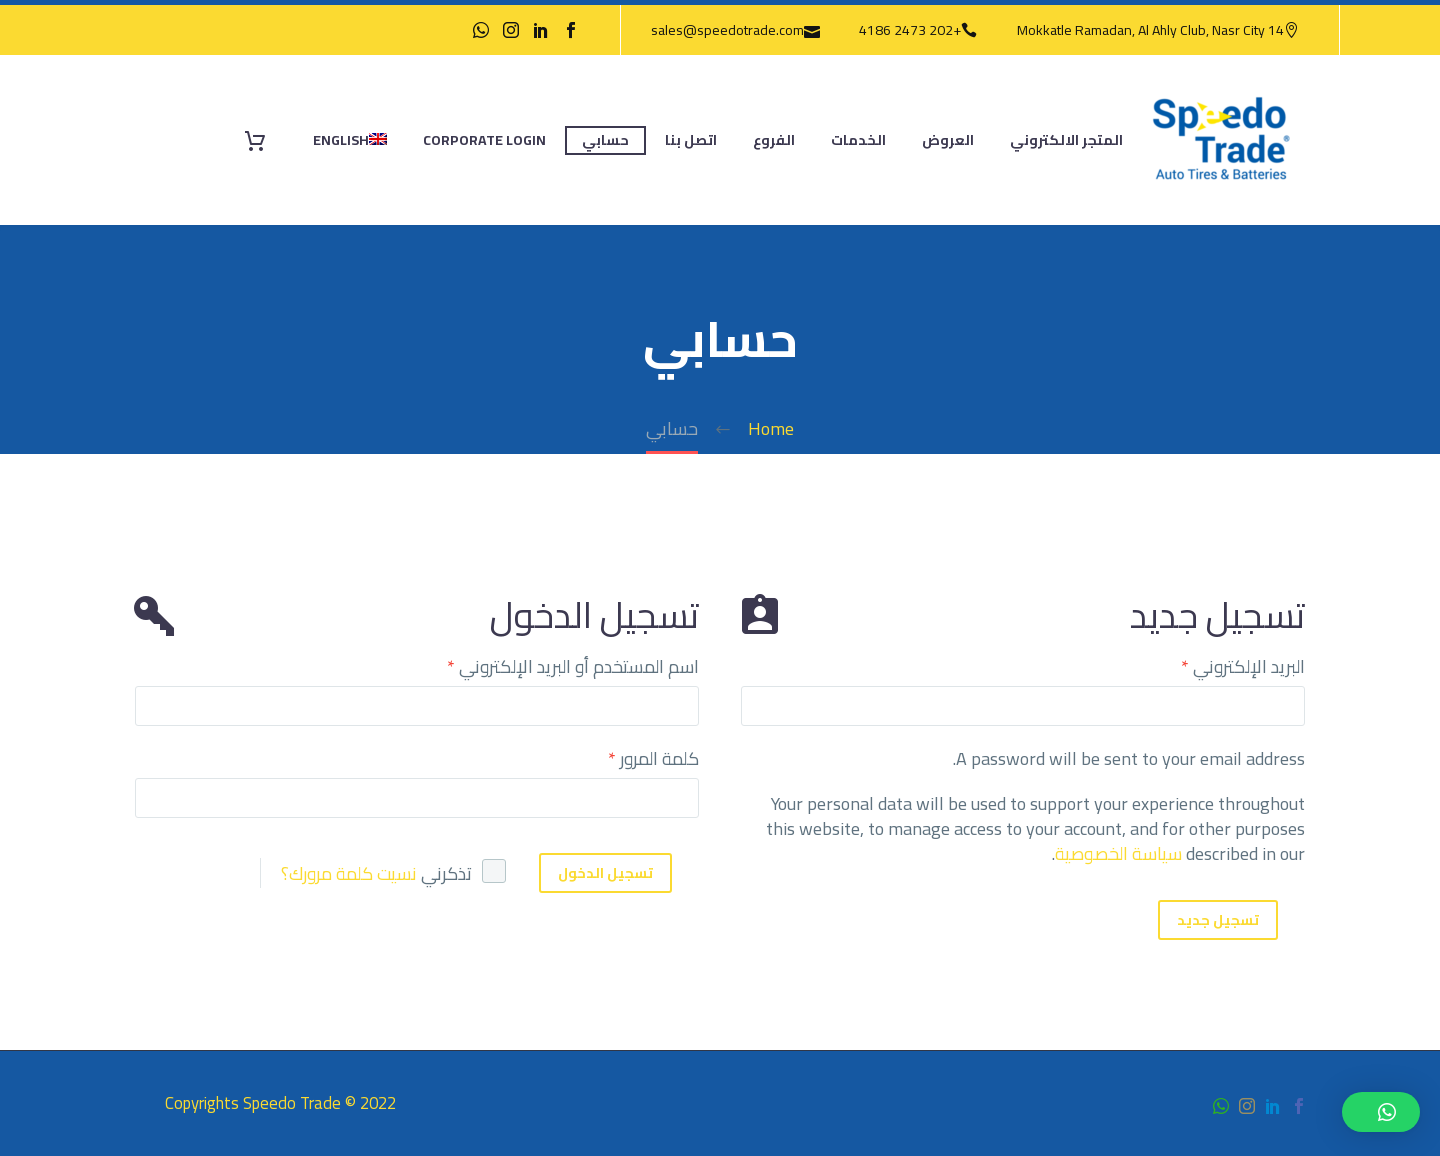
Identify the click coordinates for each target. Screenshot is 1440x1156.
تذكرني (446, 873)
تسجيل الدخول (605, 873)
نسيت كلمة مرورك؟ (349, 873)
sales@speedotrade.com (727, 30)
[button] (1381, 1112)
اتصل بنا (691, 140)
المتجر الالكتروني (1066, 140)
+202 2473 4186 (910, 30)
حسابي (605, 140)
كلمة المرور (653, 758)
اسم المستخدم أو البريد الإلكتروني (573, 666)
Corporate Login (484, 140)
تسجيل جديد (1218, 920)
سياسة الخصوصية (1118, 853)
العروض (948, 140)
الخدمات (858, 140)
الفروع (774, 140)
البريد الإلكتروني (1243, 666)
